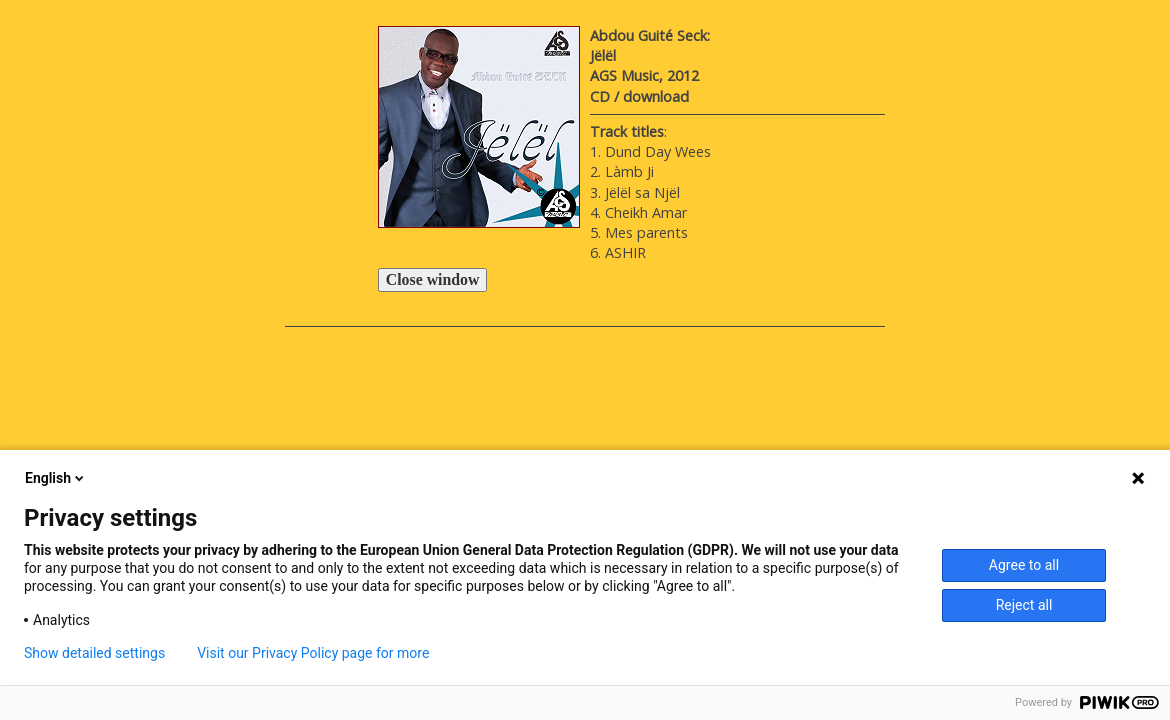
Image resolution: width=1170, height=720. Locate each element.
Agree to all (1024, 565)
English (56, 478)
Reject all (1024, 605)
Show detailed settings (94, 653)
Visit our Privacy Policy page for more (313, 653)
